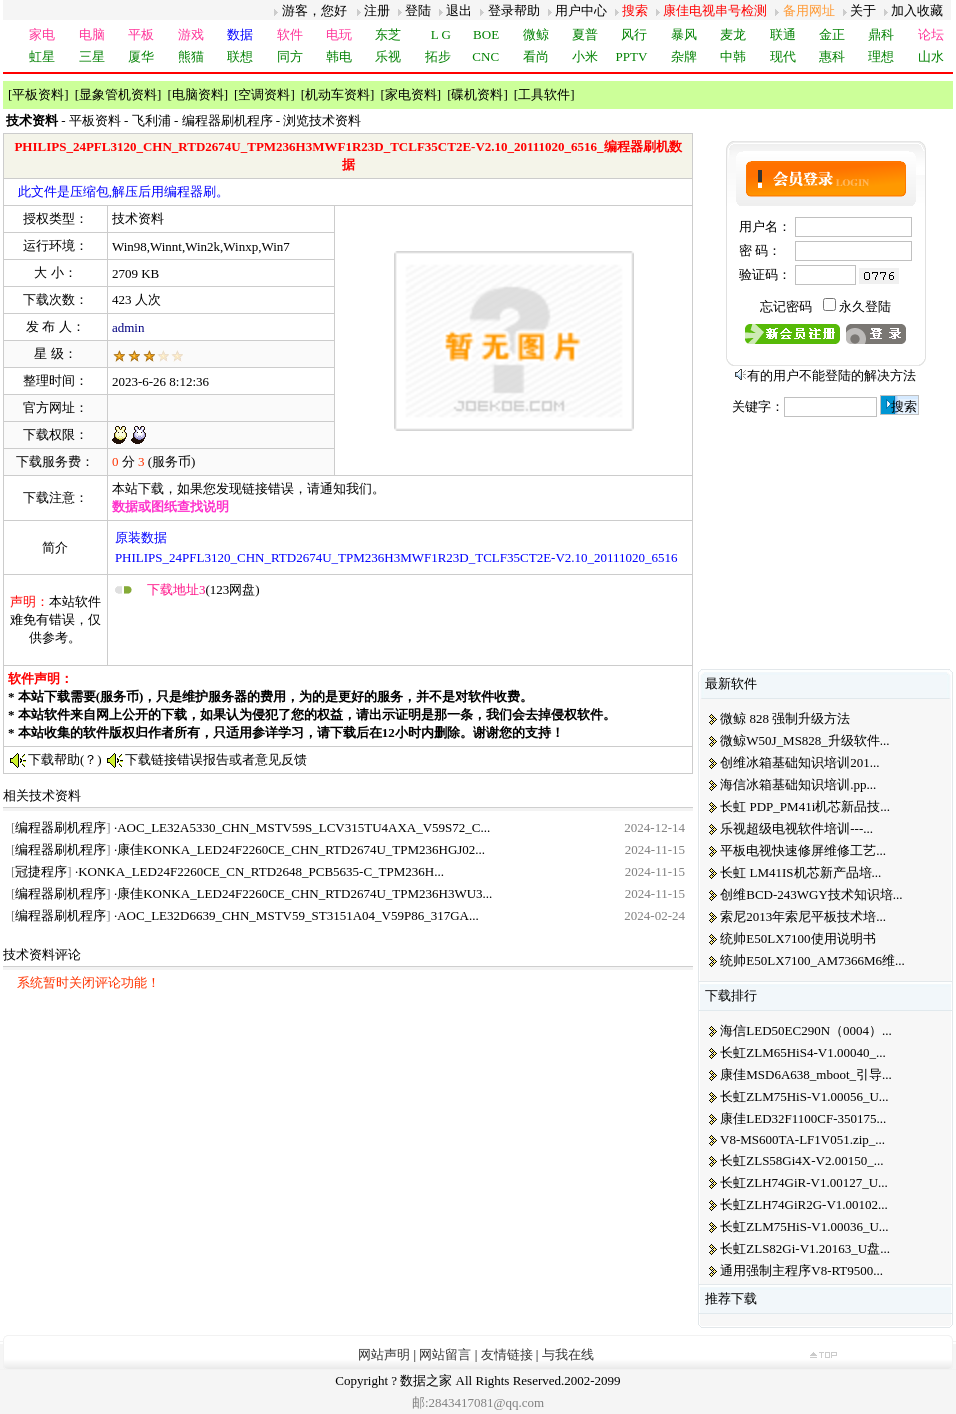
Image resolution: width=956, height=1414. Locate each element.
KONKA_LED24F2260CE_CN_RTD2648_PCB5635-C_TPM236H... (261, 871)
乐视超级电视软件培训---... (796, 828)
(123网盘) (203, 589)
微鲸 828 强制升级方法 (785, 718)
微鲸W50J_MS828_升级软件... (804, 740)
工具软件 (544, 94)
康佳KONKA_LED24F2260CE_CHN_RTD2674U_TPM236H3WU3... (304, 893)
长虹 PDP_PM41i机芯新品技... (805, 806)
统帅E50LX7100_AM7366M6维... (812, 960)
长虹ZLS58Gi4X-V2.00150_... (801, 1160)
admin (128, 327)
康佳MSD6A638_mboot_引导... (806, 1074)
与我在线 (568, 1354)
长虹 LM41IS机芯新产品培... (800, 872)
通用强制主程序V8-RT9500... (801, 1270)
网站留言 (445, 1354)
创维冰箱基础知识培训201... (799, 762)
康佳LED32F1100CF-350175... (803, 1118)
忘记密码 (786, 306)
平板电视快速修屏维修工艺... (803, 850)
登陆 (418, 10)
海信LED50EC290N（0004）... (806, 1030)
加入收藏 (917, 10)
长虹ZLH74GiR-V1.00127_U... (804, 1182)
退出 (459, 10)
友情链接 (507, 1354)
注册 (377, 10)
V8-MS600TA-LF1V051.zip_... (802, 1139)
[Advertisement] (346, 631)
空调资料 (264, 94)
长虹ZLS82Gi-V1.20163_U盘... (805, 1248)
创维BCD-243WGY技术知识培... (811, 894)
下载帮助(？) (65, 759)
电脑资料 (198, 94)
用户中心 (581, 10)
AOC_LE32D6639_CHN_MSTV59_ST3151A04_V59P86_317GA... (298, 915)
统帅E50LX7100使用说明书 (797, 938)
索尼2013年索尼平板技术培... (803, 916)
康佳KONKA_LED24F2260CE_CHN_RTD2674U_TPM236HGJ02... (301, 849)
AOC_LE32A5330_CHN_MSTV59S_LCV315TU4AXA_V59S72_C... (303, 827)
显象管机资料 (118, 94)
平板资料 (38, 94)
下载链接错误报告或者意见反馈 (216, 759)
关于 (863, 10)
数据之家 (426, 1380)
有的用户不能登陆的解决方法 (831, 375)
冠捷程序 (41, 871)
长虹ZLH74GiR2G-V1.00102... (804, 1204)
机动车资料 (337, 94)
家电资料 (411, 94)
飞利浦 (151, 120)
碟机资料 (477, 94)
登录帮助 (514, 10)
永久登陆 (865, 306)
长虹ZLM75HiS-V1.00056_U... (804, 1096)
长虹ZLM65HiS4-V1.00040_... (802, 1052)
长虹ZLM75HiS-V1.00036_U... (804, 1226)
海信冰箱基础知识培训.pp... (798, 784)
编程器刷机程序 (227, 120)
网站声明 (384, 1354)
